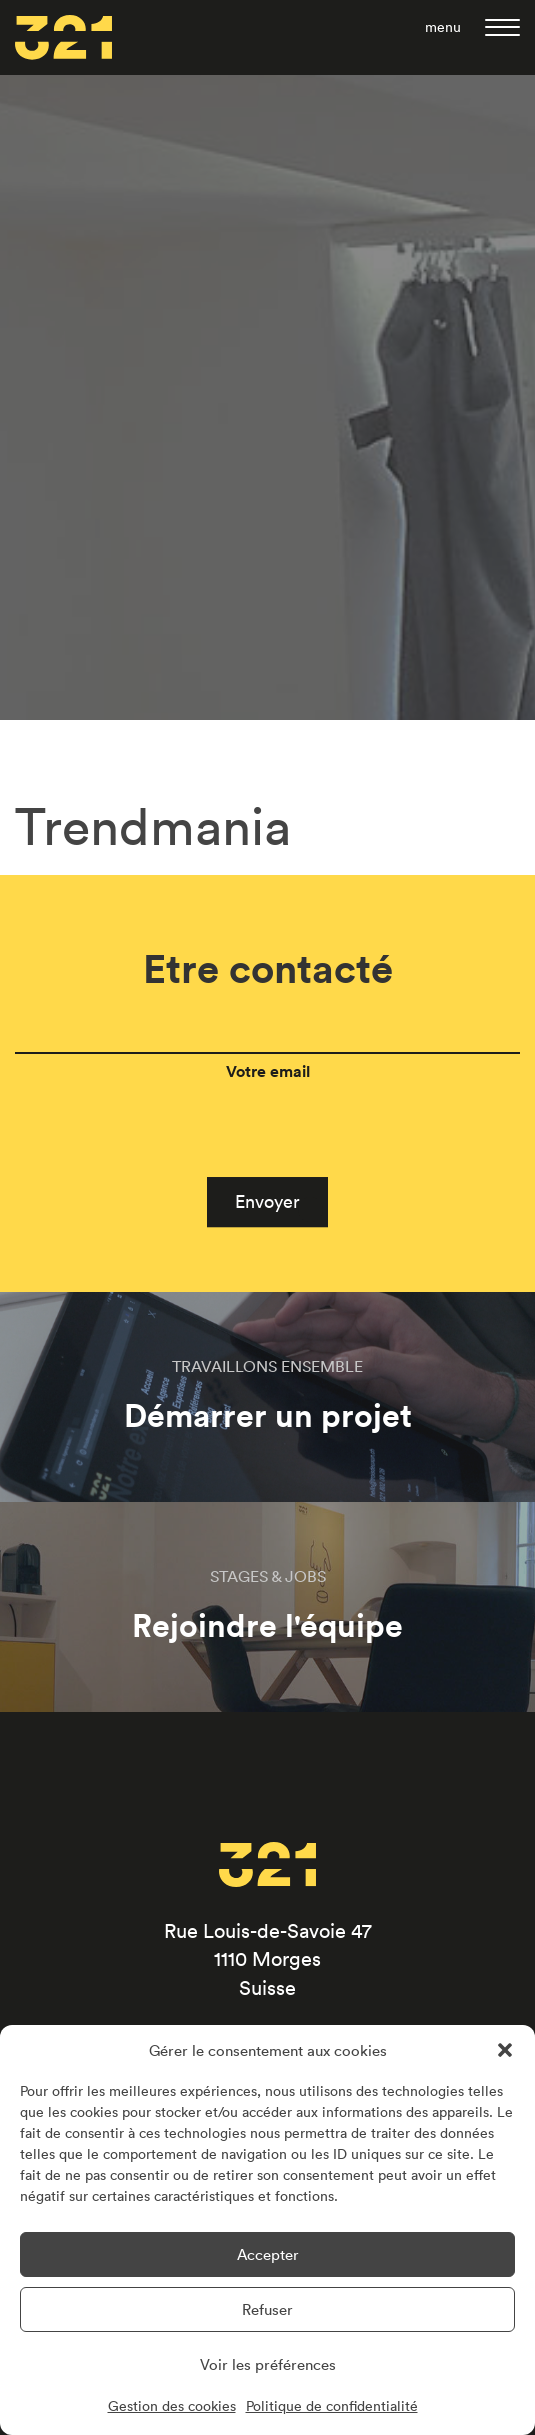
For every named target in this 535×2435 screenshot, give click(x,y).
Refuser (267, 2309)
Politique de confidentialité (332, 2406)
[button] (505, 2050)
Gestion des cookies (172, 2406)
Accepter (268, 2254)
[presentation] (167, 1210)
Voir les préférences (268, 2364)
